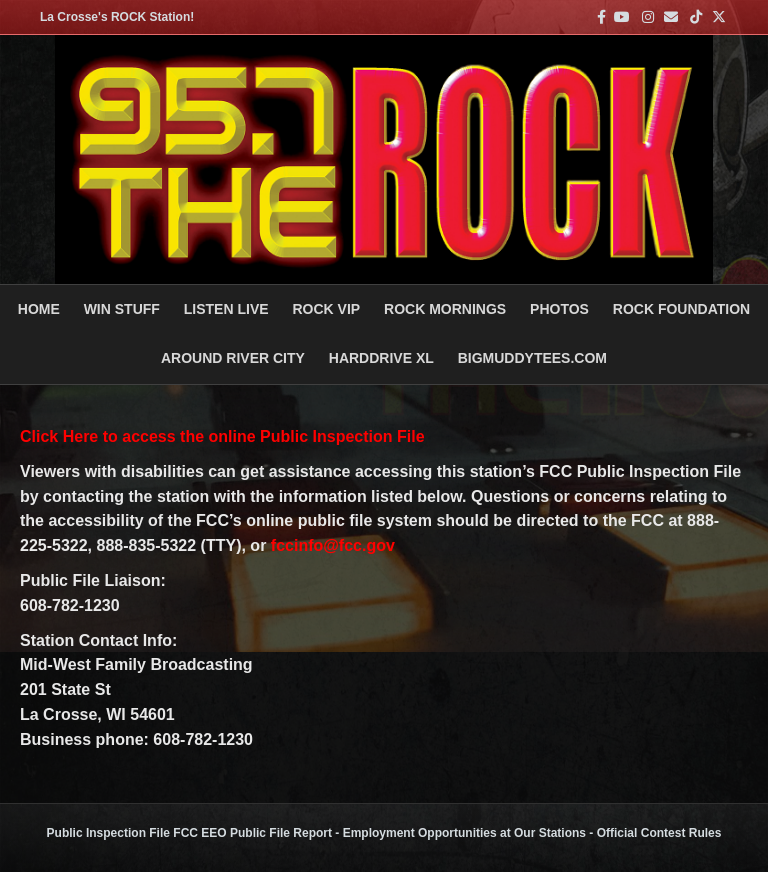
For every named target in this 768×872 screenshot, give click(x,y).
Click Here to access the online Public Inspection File (222, 436)
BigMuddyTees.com (532, 358)
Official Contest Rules (659, 833)
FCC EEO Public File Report (252, 833)
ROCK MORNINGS (445, 309)
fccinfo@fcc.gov (333, 545)
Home (39, 309)
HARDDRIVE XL (381, 358)
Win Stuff (122, 309)
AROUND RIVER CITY (233, 358)
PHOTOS (559, 309)
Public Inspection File (108, 833)
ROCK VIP (326, 309)
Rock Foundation (681, 309)
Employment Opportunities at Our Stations (464, 833)
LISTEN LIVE (226, 309)
